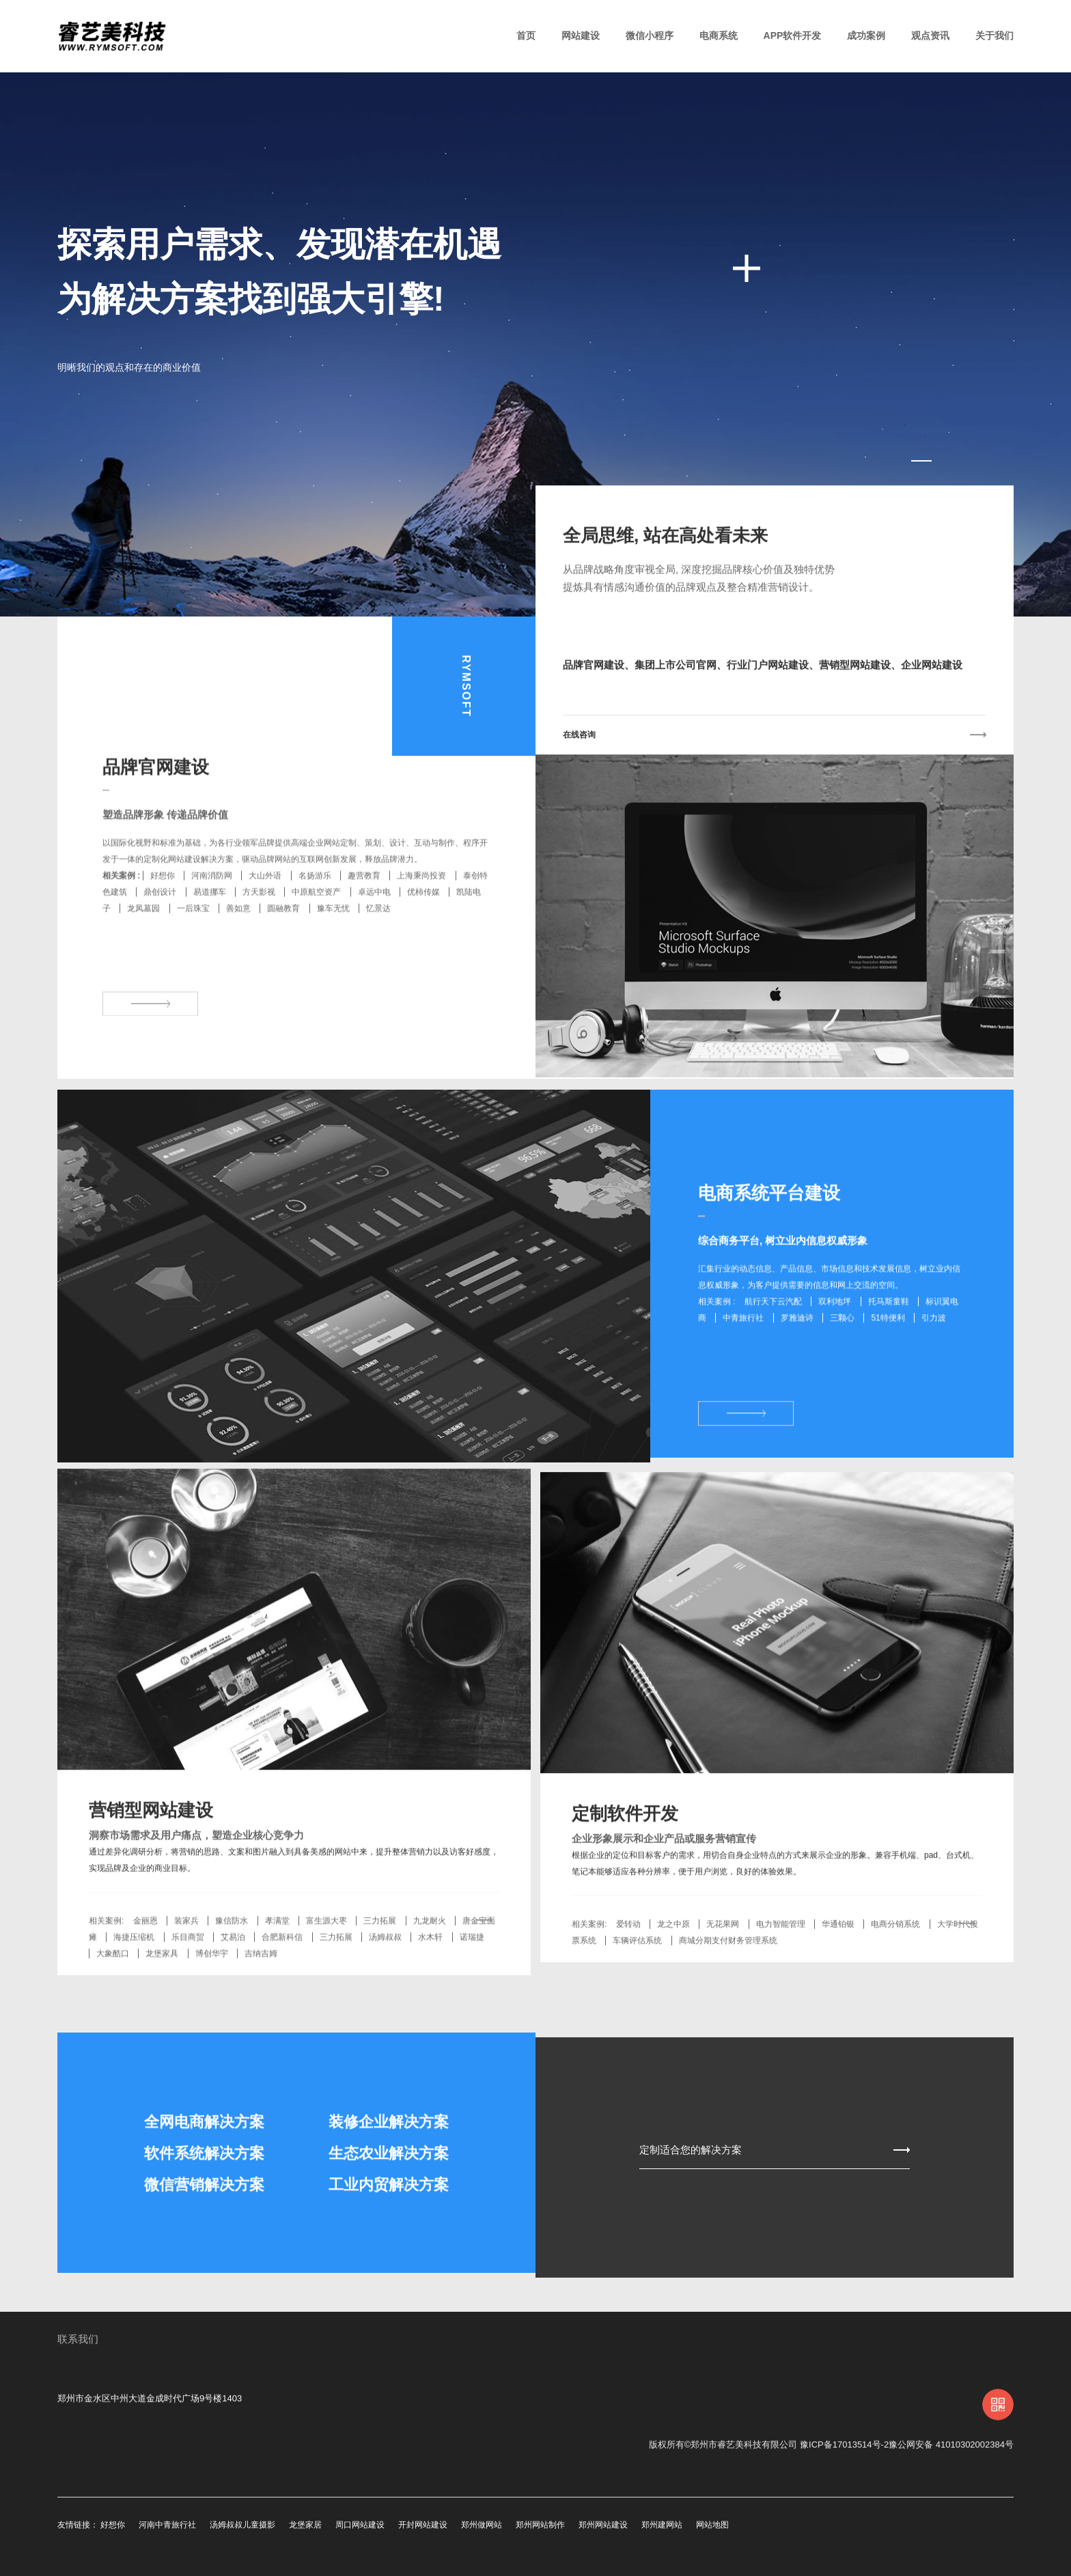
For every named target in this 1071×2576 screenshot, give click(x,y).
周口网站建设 (360, 2525)
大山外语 (265, 924)
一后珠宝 (193, 956)
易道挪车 (209, 940)
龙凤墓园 (143, 956)
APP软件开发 (793, 35)
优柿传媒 (423, 940)
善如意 (238, 956)
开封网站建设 (422, 2525)
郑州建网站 (661, 2525)
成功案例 (866, 35)
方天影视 (258, 940)
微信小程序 (649, 35)
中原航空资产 (316, 940)
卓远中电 (374, 940)
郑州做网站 (481, 2525)
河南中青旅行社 (167, 2525)
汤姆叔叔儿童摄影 (242, 2525)
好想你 (162, 924)
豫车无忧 (333, 956)
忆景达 (378, 956)
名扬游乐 (314, 924)
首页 (526, 35)
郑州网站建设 (603, 2525)
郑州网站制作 (540, 2525)
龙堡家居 (305, 2525)
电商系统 (718, 35)
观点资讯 (930, 35)
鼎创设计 (159, 940)
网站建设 (580, 35)
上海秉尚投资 (421, 924)
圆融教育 (283, 956)
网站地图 (712, 2525)
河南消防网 (211, 924)
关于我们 (994, 35)
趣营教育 (364, 924)
